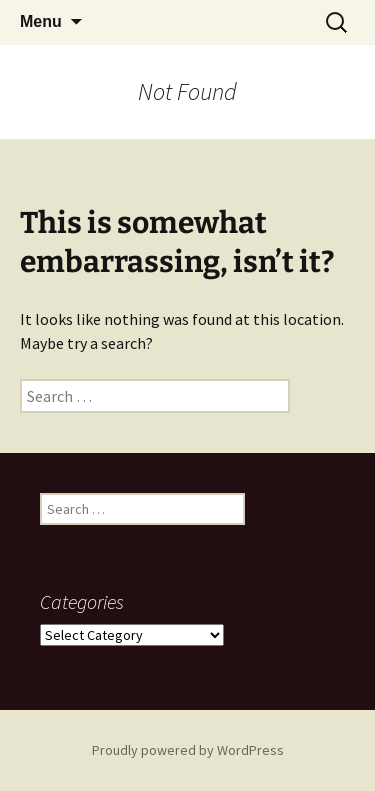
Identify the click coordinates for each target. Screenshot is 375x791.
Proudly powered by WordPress (188, 750)
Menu (41, 21)
